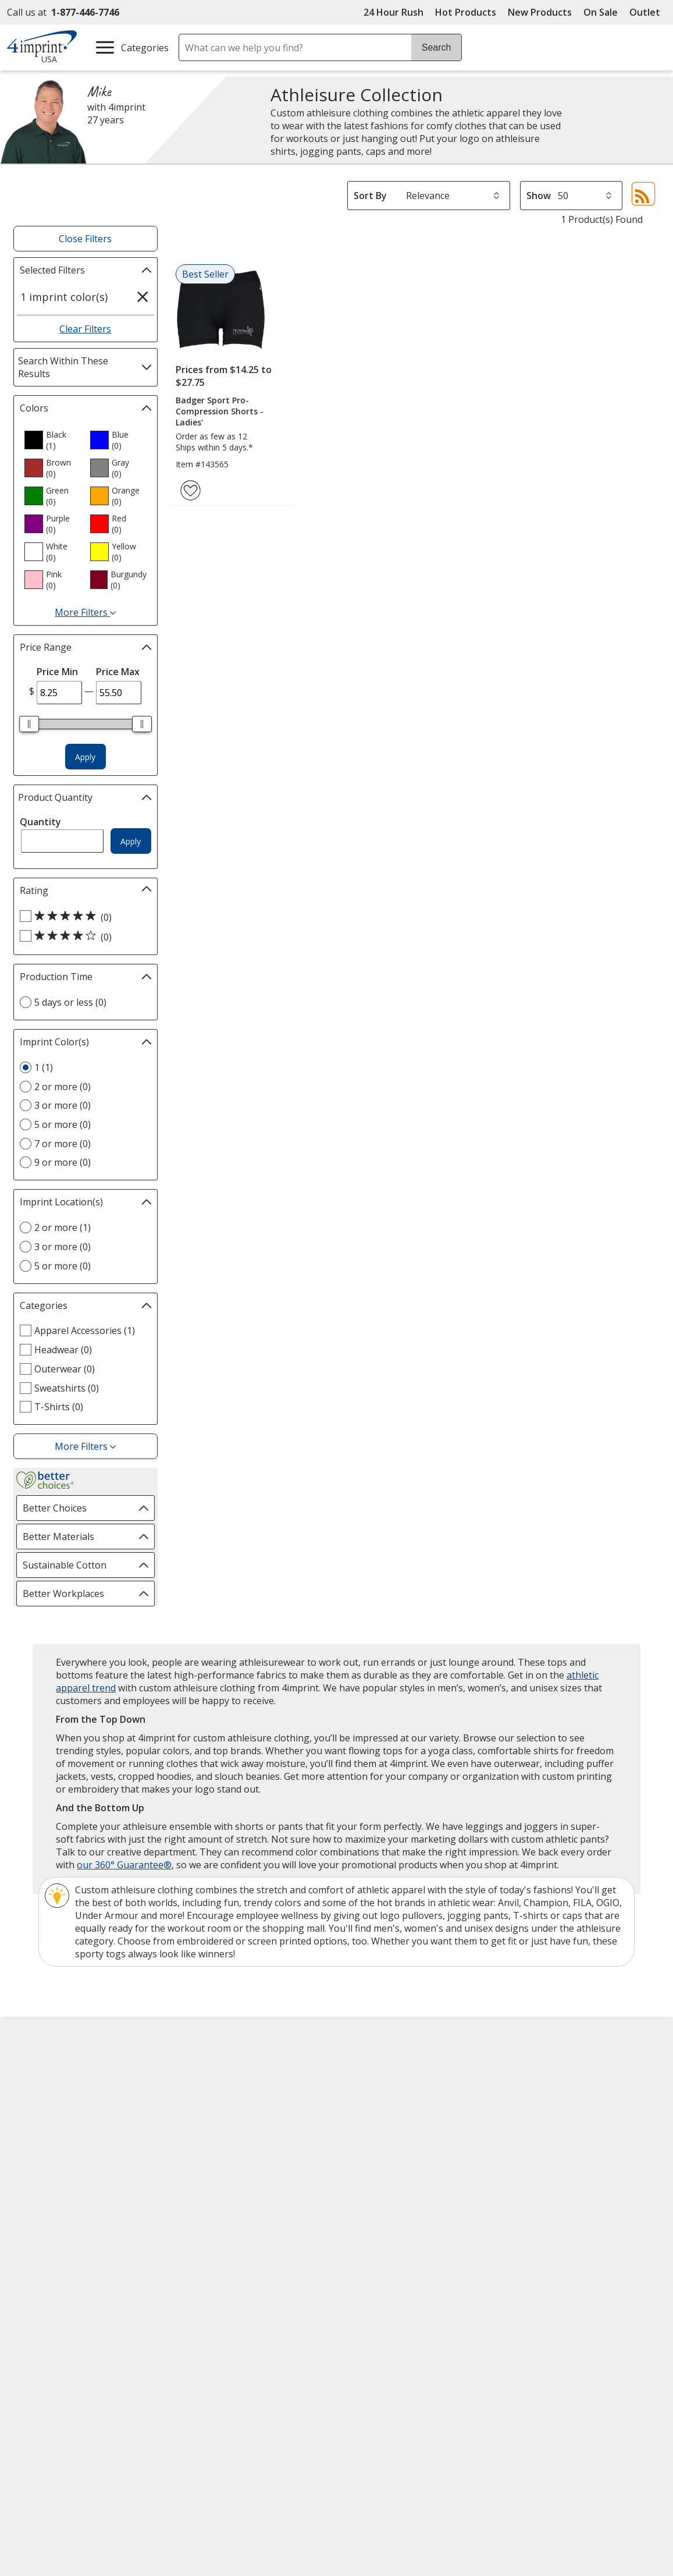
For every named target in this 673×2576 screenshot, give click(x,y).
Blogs (193, 2111)
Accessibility (41, 2090)
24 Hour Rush (393, 12)
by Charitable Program (416, 2111)
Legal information (567, 2368)
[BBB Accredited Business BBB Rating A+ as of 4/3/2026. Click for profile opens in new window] (548, 2307)
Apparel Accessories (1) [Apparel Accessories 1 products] (84, 1330)
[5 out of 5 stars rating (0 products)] (82, 916)
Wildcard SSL (405, 2342)
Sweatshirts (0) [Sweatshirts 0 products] (66, 1388)
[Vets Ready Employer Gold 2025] (128, 2340)
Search (436, 47)
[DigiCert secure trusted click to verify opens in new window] (425, 2309)
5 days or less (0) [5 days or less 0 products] (70, 1002)
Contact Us (39, 2111)
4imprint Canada (547, 2090)
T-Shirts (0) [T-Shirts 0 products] (58, 1407)
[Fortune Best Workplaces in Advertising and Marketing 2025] (51, 2340)
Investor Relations (57, 2155)
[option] (52, 440)
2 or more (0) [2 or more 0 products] (62, 1086)
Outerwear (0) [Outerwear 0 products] (64, 1369)
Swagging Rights (219, 2216)
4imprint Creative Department (411, 2069)
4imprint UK (537, 2111)
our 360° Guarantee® (124, 1864)
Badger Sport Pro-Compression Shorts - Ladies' (219, 411)
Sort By (370, 195)
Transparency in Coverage (240, 2239)
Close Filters (85, 238)
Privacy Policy (46, 2176)
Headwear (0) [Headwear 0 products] (63, 1350)
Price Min (57, 671)
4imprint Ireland (546, 2132)
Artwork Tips (374, 2090)
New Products (540, 12)
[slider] (29, 724)
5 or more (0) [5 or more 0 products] (62, 1124)
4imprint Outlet (544, 2165)
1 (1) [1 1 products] (43, 1067)
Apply (85, 756)
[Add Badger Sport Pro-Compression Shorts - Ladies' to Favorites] (190, 490)
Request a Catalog (220, 2195)
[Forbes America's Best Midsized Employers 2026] (215, 2340)
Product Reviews (216, 2174)
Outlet (647, 12)
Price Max (118, 671)
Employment (43, 2132)
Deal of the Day (544, 2186)
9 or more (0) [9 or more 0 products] (62, 1162)
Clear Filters (85, 328)
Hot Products (465, 12)
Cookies (35, 2230)
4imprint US (536, 2069)
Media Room (208, 2153)
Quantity (40, 821)
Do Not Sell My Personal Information (69, 2203)
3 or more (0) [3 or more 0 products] (62, 1105)
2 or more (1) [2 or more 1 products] (62, 1227)
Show (538, 195)
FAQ (189, 2132)
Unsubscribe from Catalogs (77, 2251)
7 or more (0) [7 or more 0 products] (62, 1143)
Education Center (218, 2069)
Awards (197, 2090)
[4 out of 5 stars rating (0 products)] (82, 936)
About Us (36, 2069)
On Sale (600, 12)
